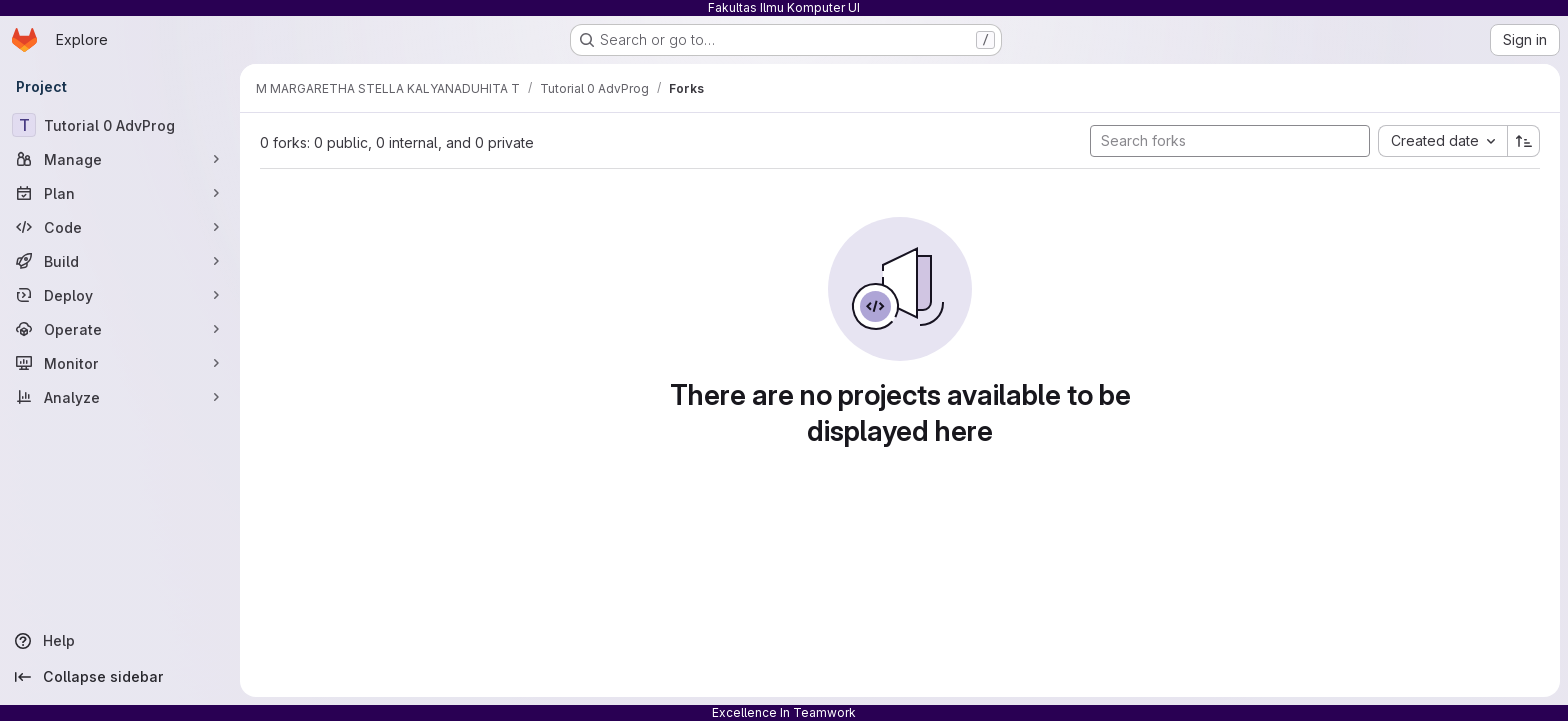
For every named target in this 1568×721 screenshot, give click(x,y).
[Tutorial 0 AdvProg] (120, 125)
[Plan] (120, 193)
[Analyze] (120, 397)
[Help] (120, 641)
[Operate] (120, 329)
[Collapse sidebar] (120, 677)
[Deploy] (120, 295)
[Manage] (120, 159)
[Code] (120, 227)
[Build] (120, 261)
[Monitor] (120, 363)
